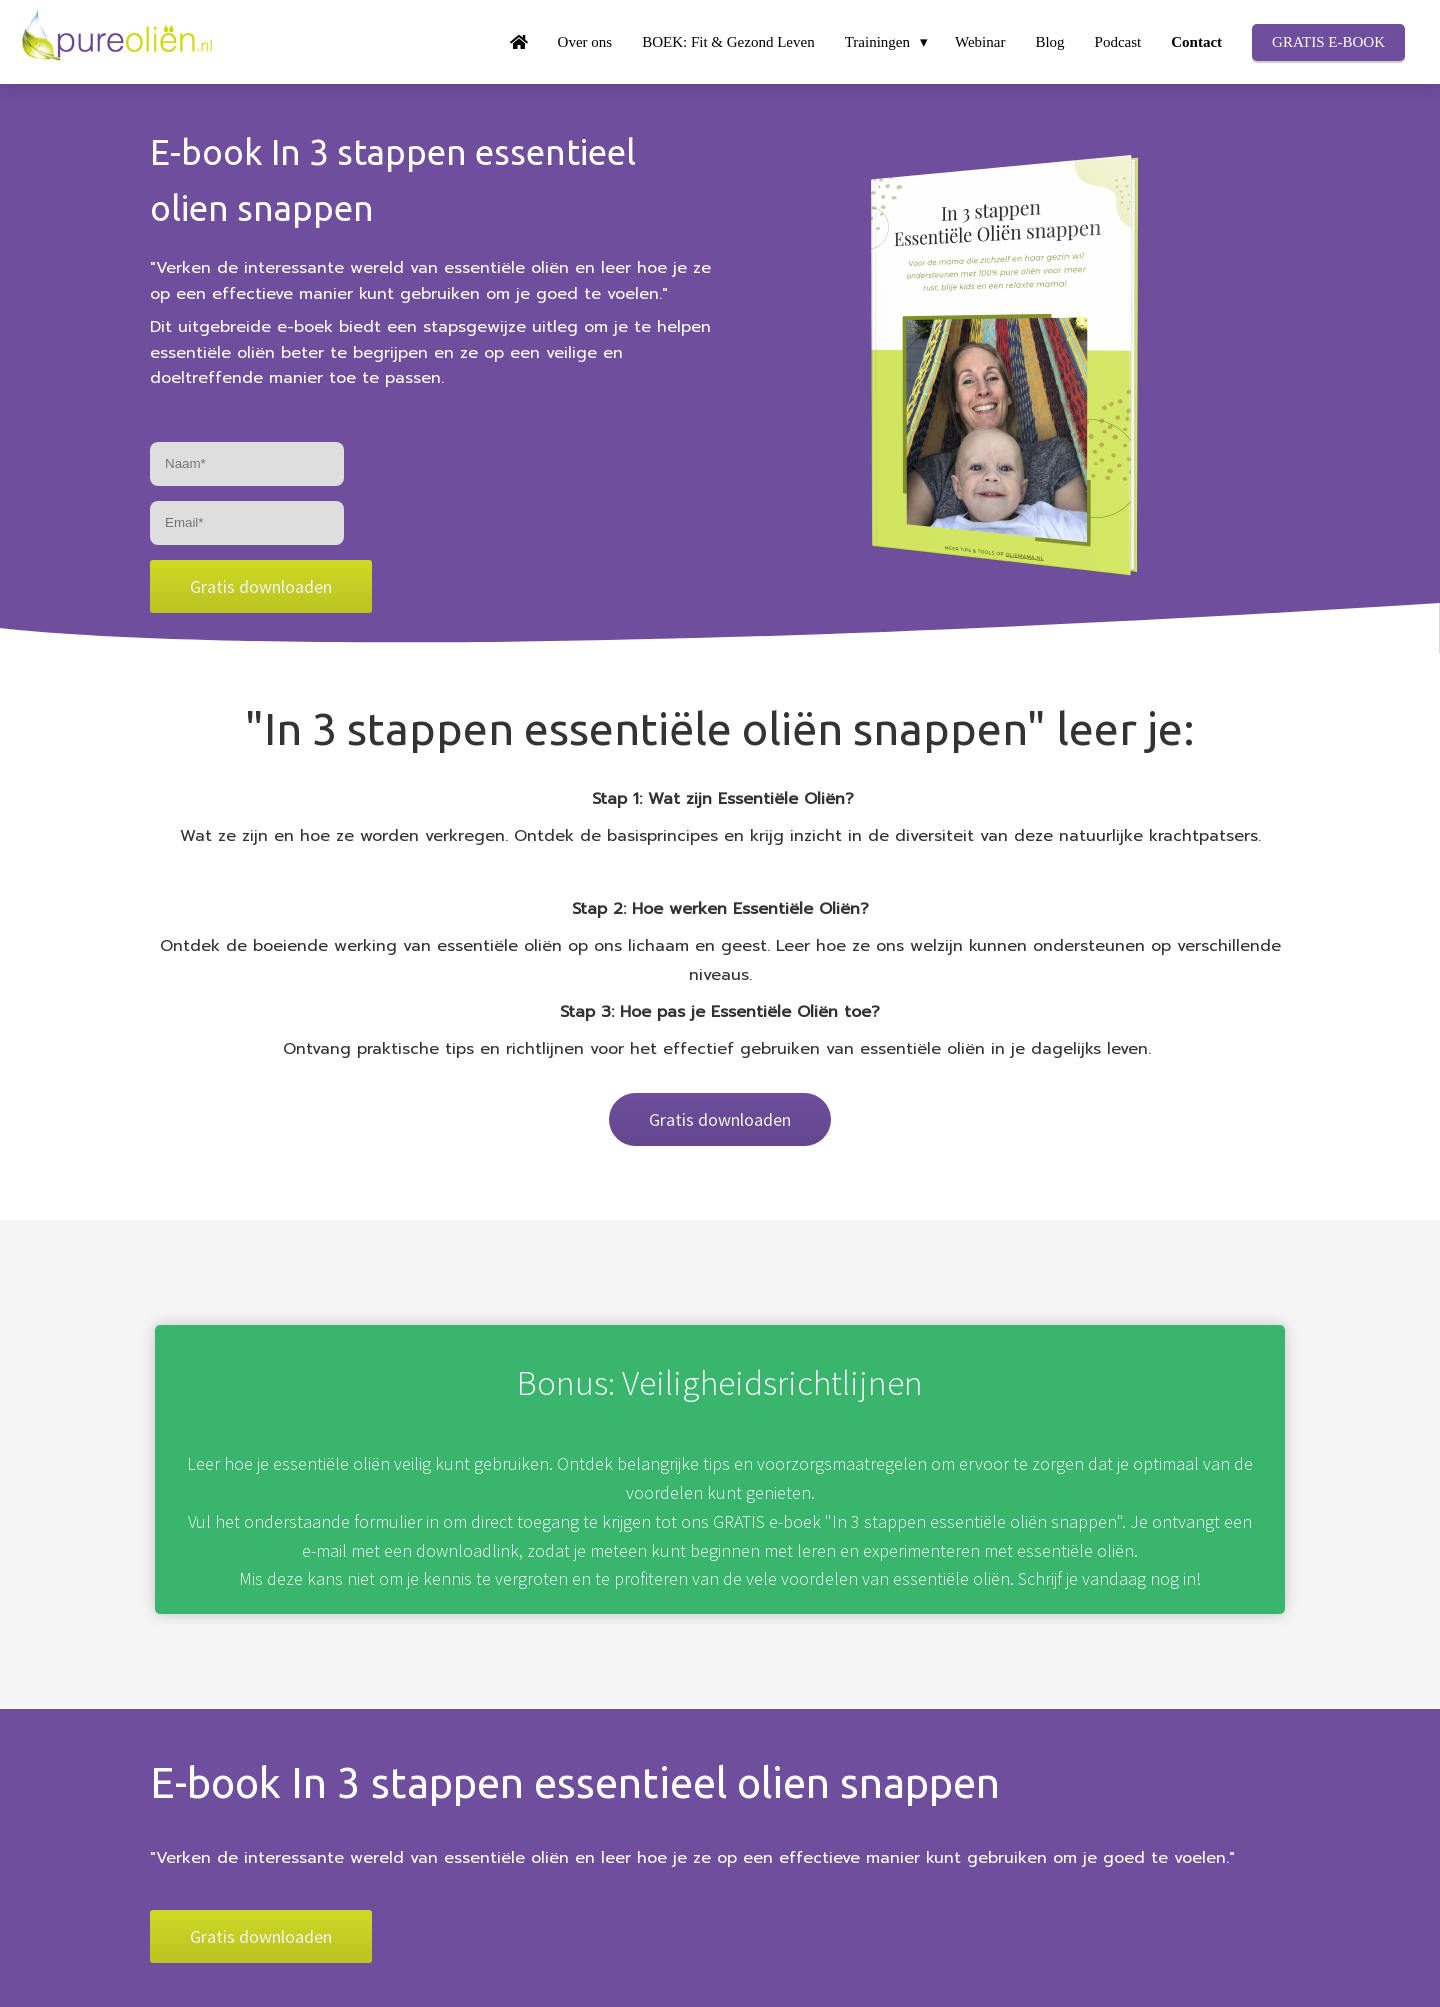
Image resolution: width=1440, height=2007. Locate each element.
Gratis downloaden (261, 586)
